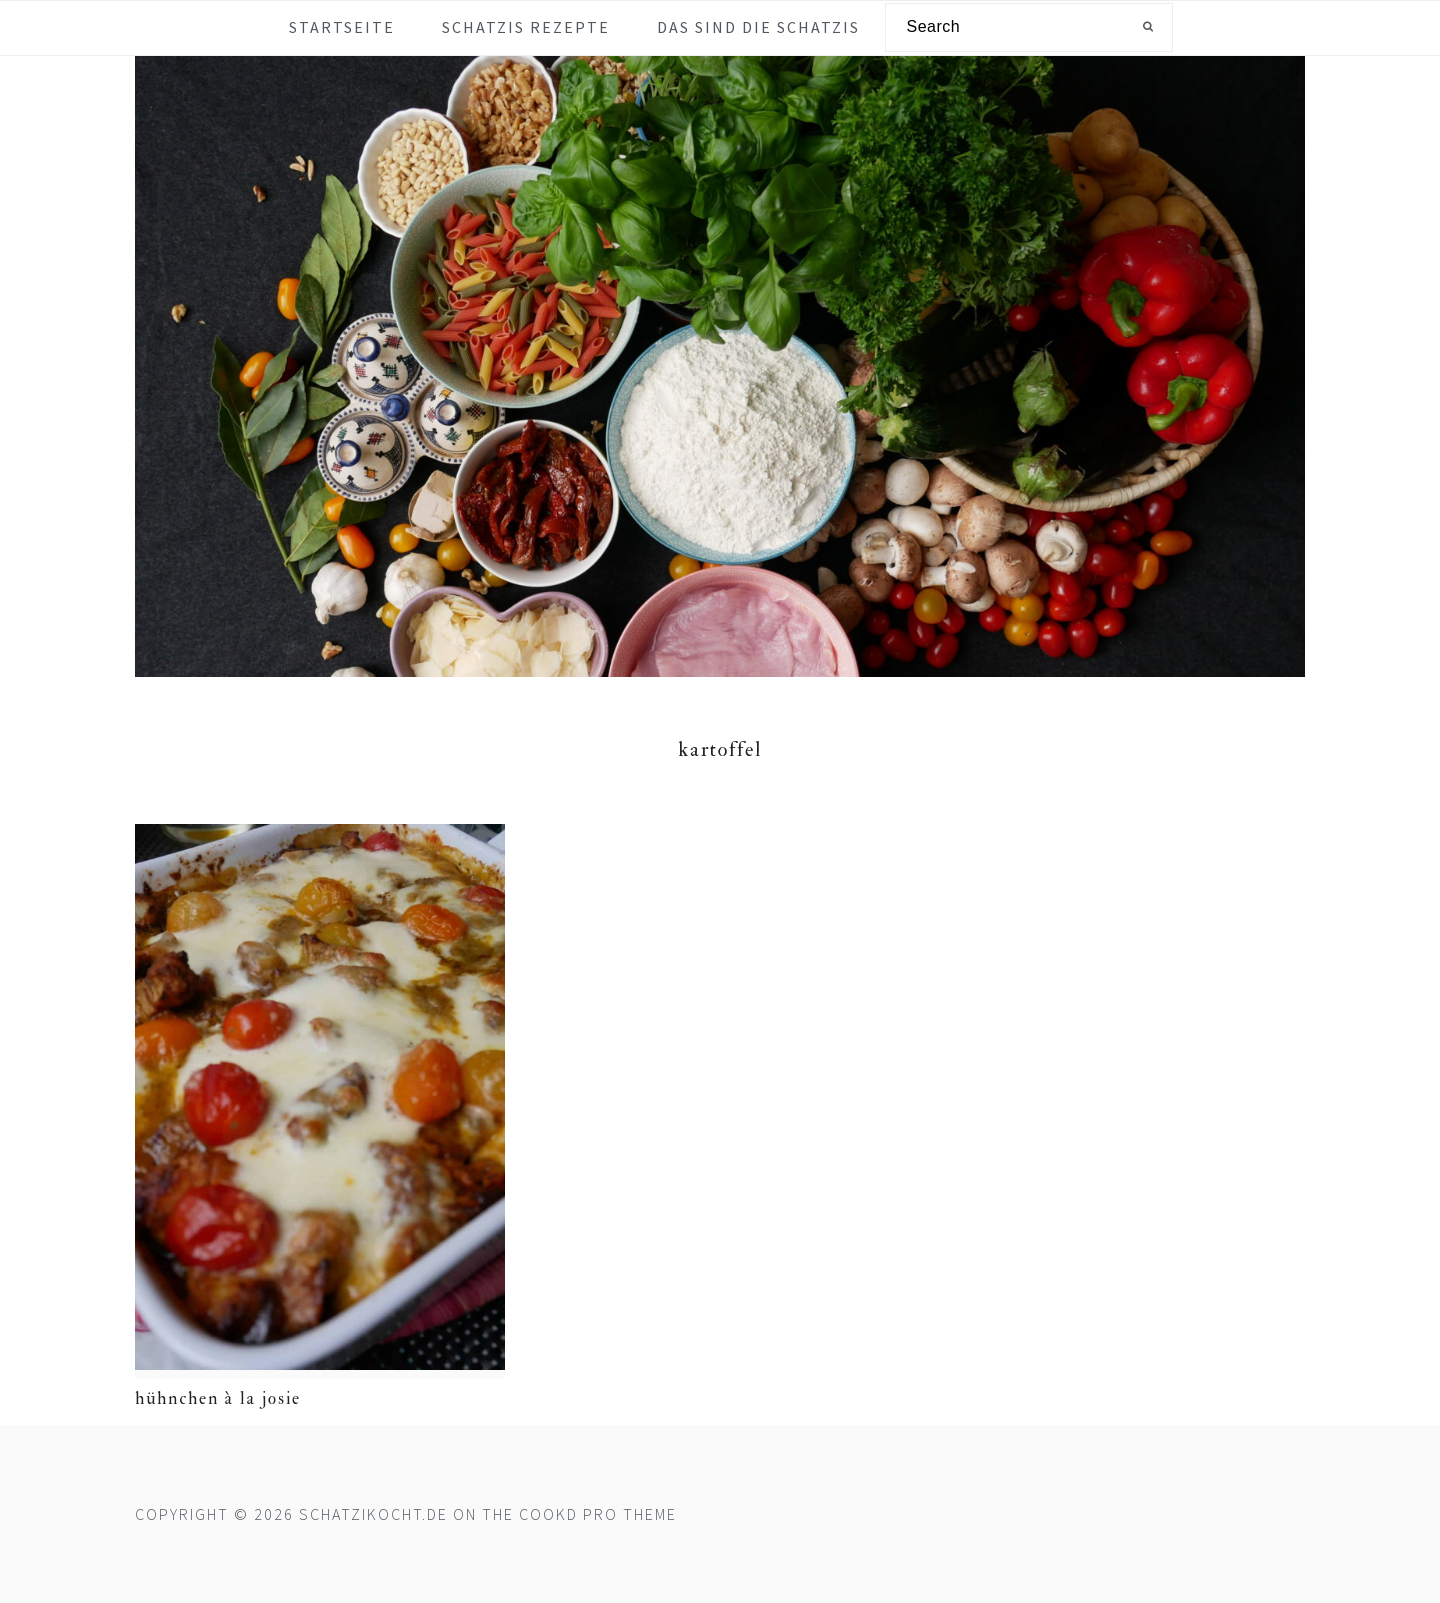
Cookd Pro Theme (598, 1514)
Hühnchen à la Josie (218, 1398)
